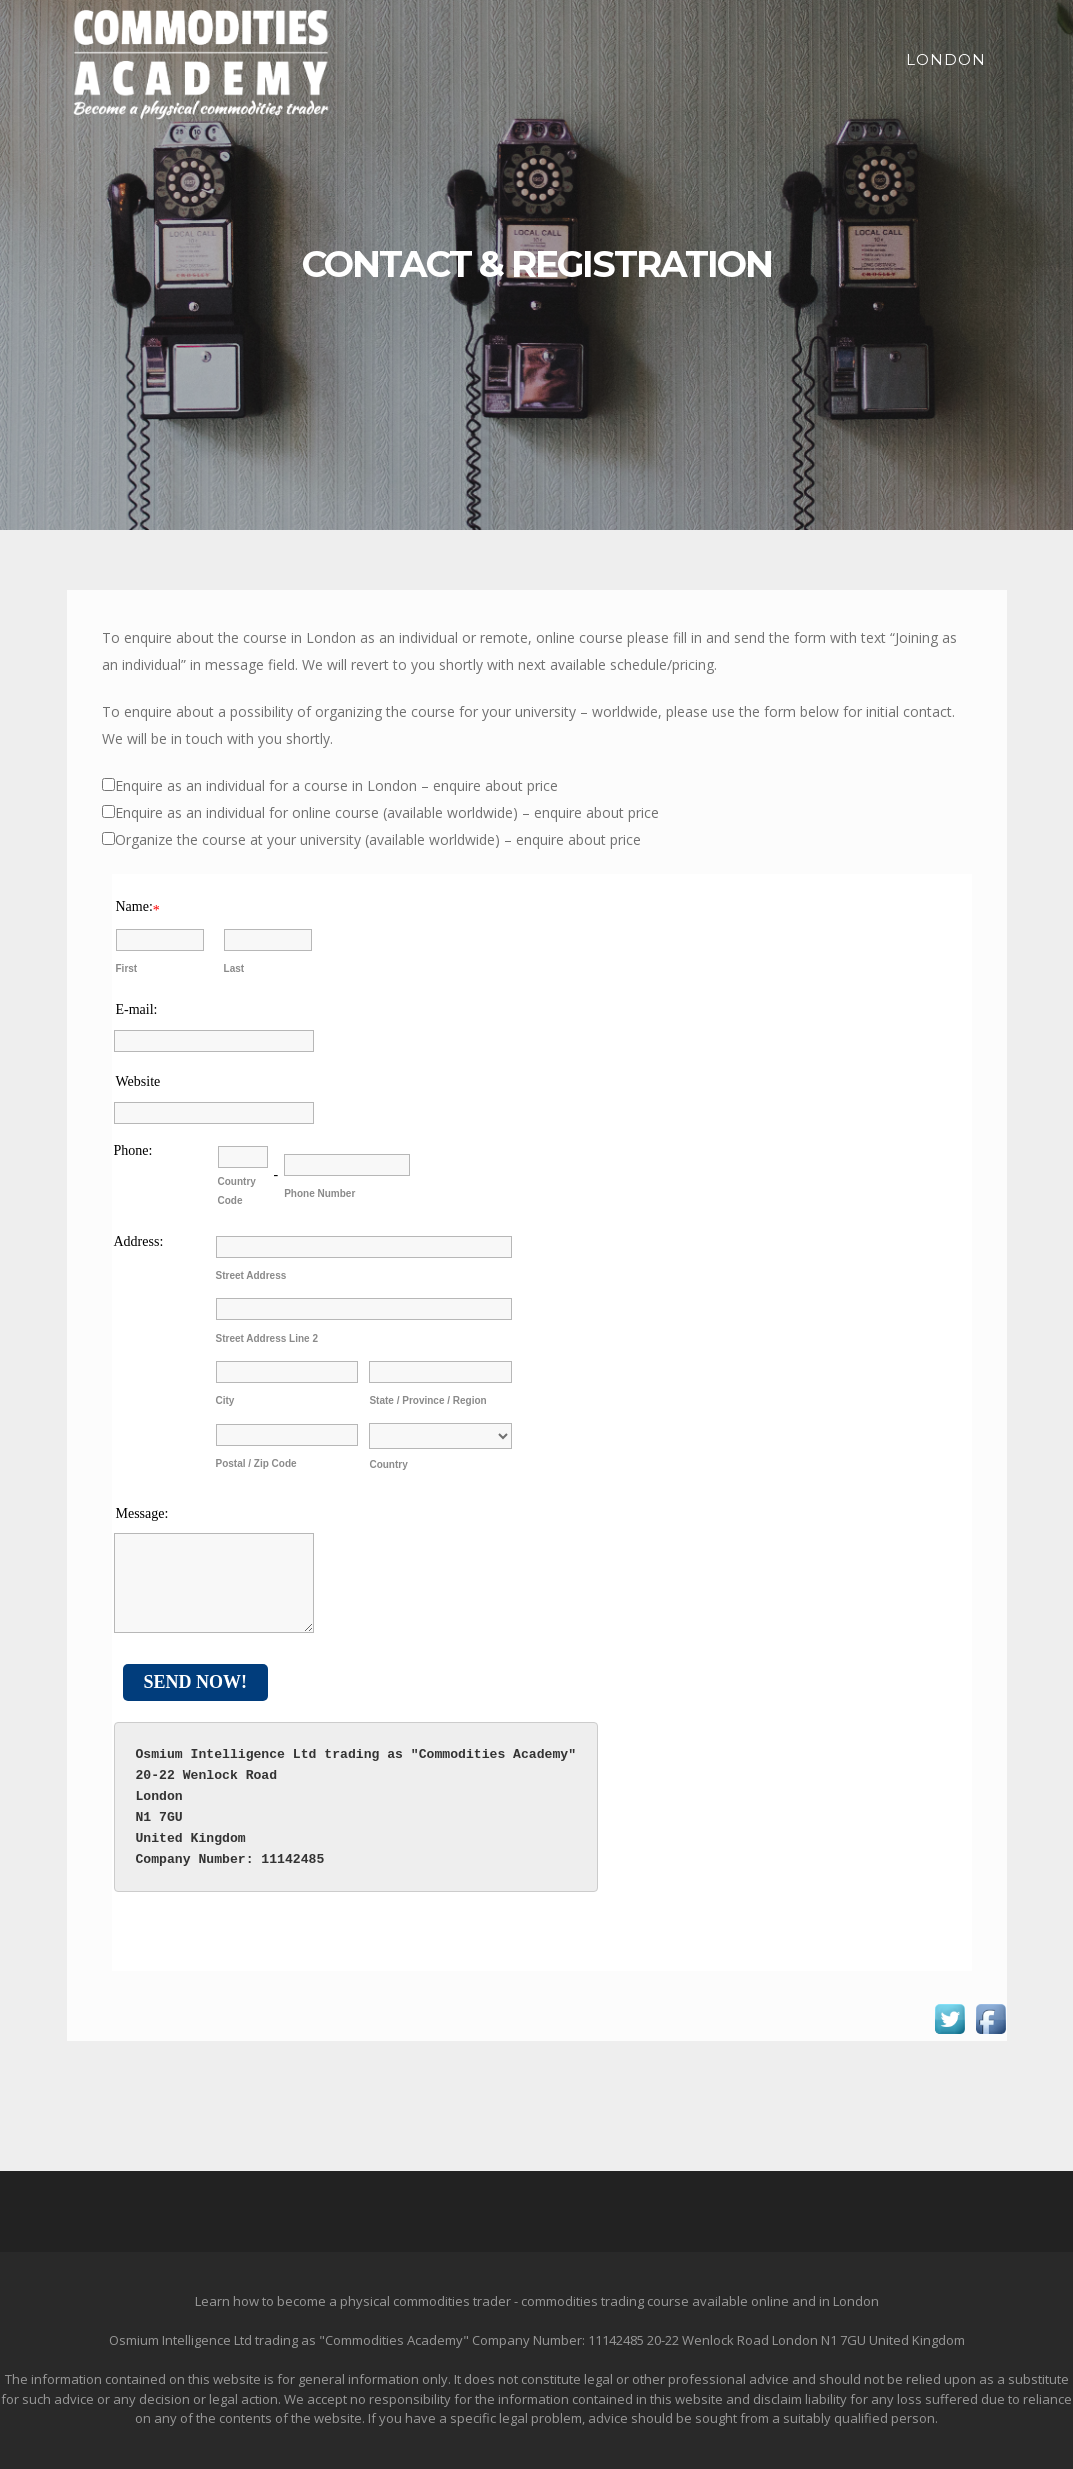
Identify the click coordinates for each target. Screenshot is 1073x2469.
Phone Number (319, 1193)
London (946, 59)
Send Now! (196, 1682)
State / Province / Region (427, 1400)
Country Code (237, 1191)
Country (388, 1464)
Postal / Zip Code (256, 1463)
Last (234, 968)
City (225, 1400)
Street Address (251, 1275)
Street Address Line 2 (267, 1338)
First (127, 968)
